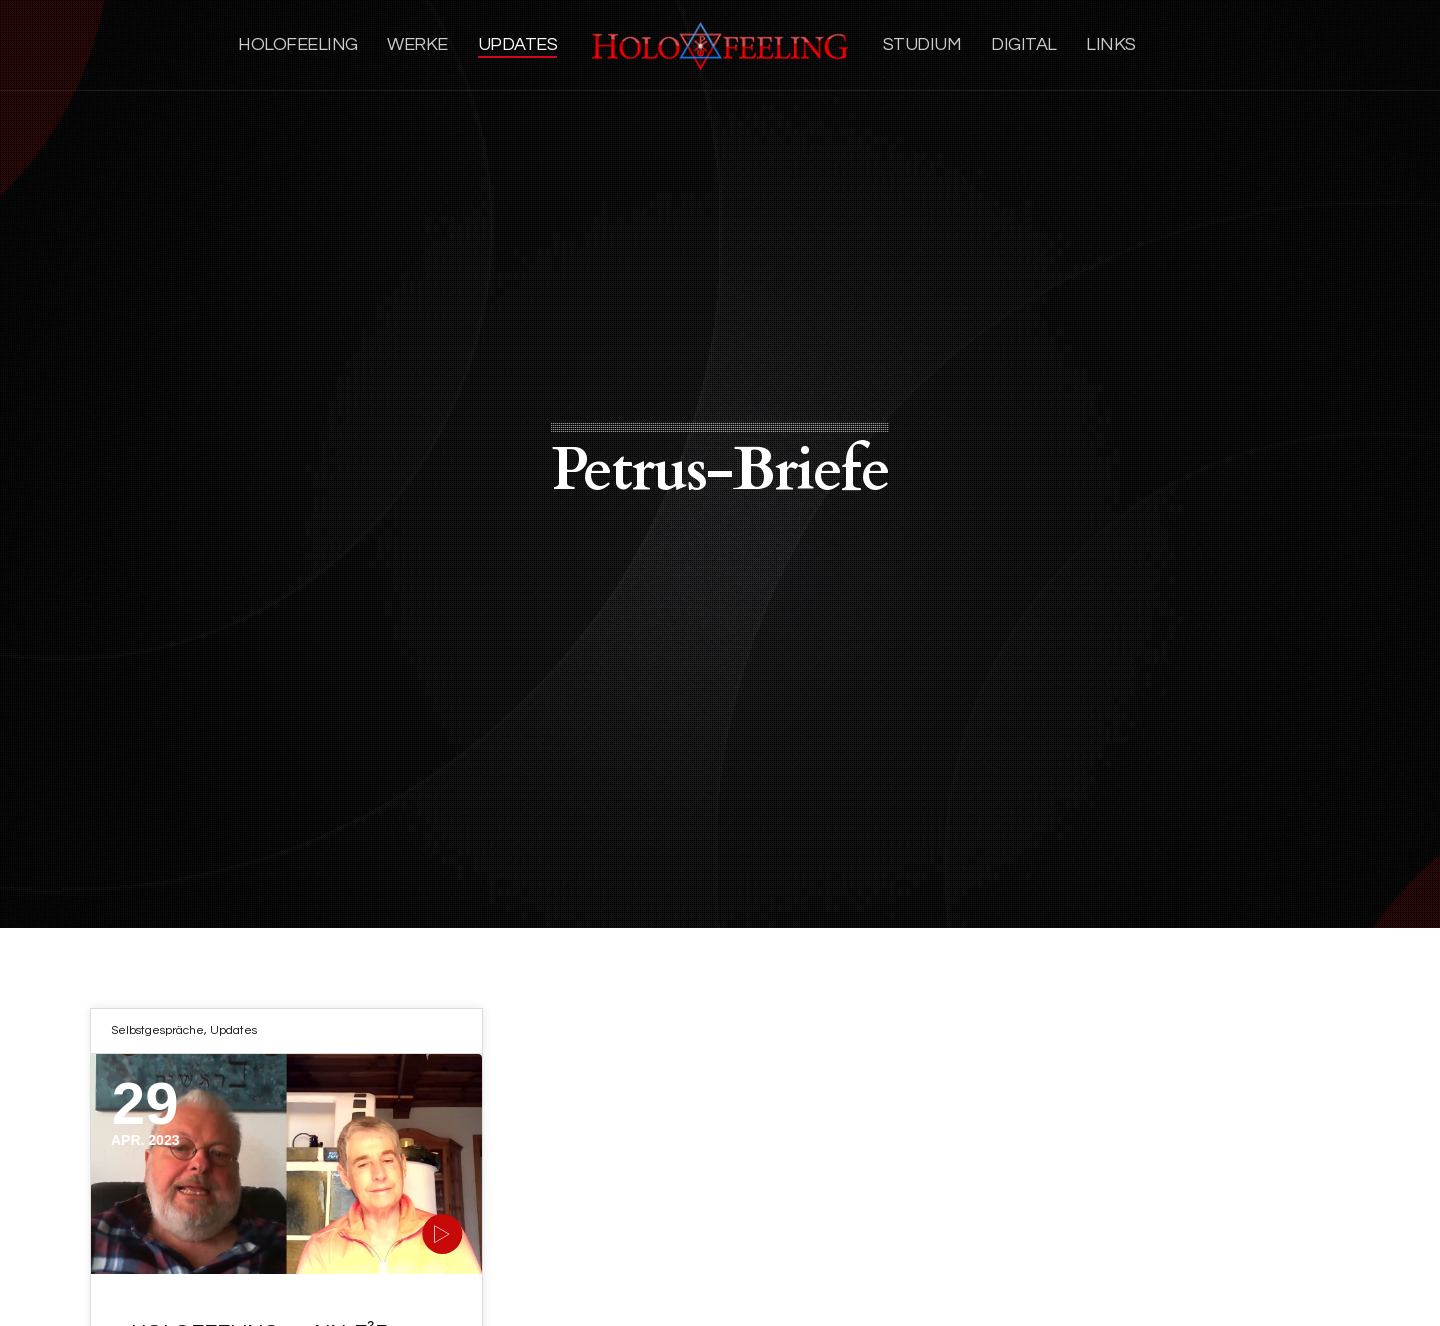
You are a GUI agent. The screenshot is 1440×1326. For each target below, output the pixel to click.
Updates (233, 1030)
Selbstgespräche (157, 1030)
